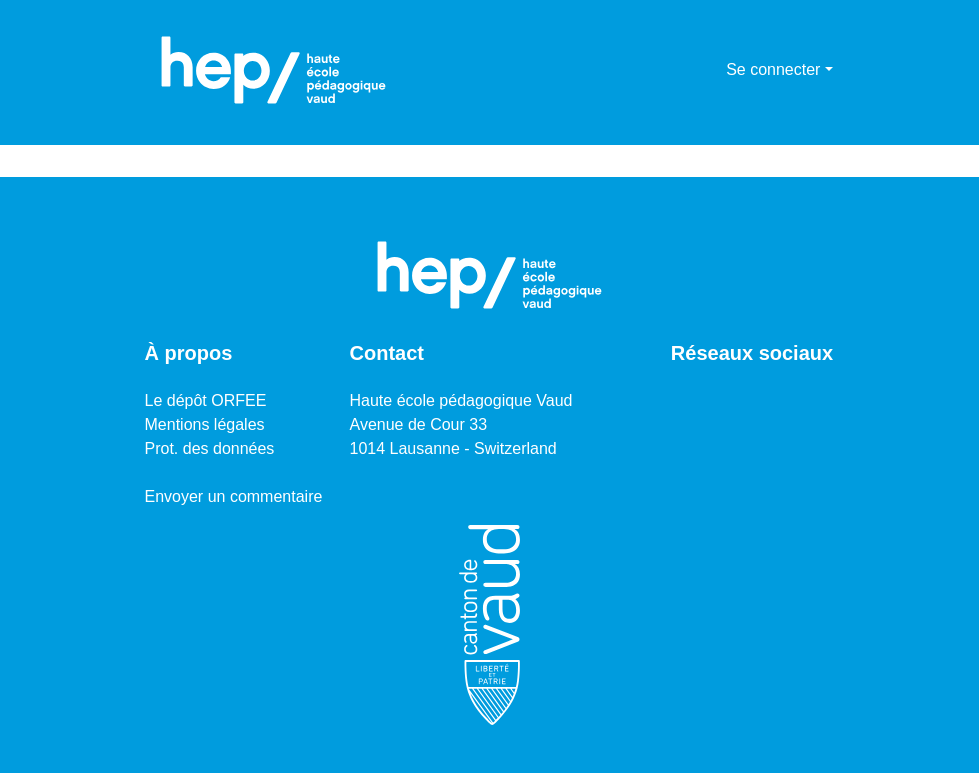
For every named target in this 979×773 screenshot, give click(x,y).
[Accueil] (274, 70)
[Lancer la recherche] (678, 70)
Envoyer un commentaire (234, 496)
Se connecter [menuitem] (773, 69)
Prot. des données (210, 448)
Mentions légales (205, 424)
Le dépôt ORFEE (206, 400)
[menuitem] (707, 70)
